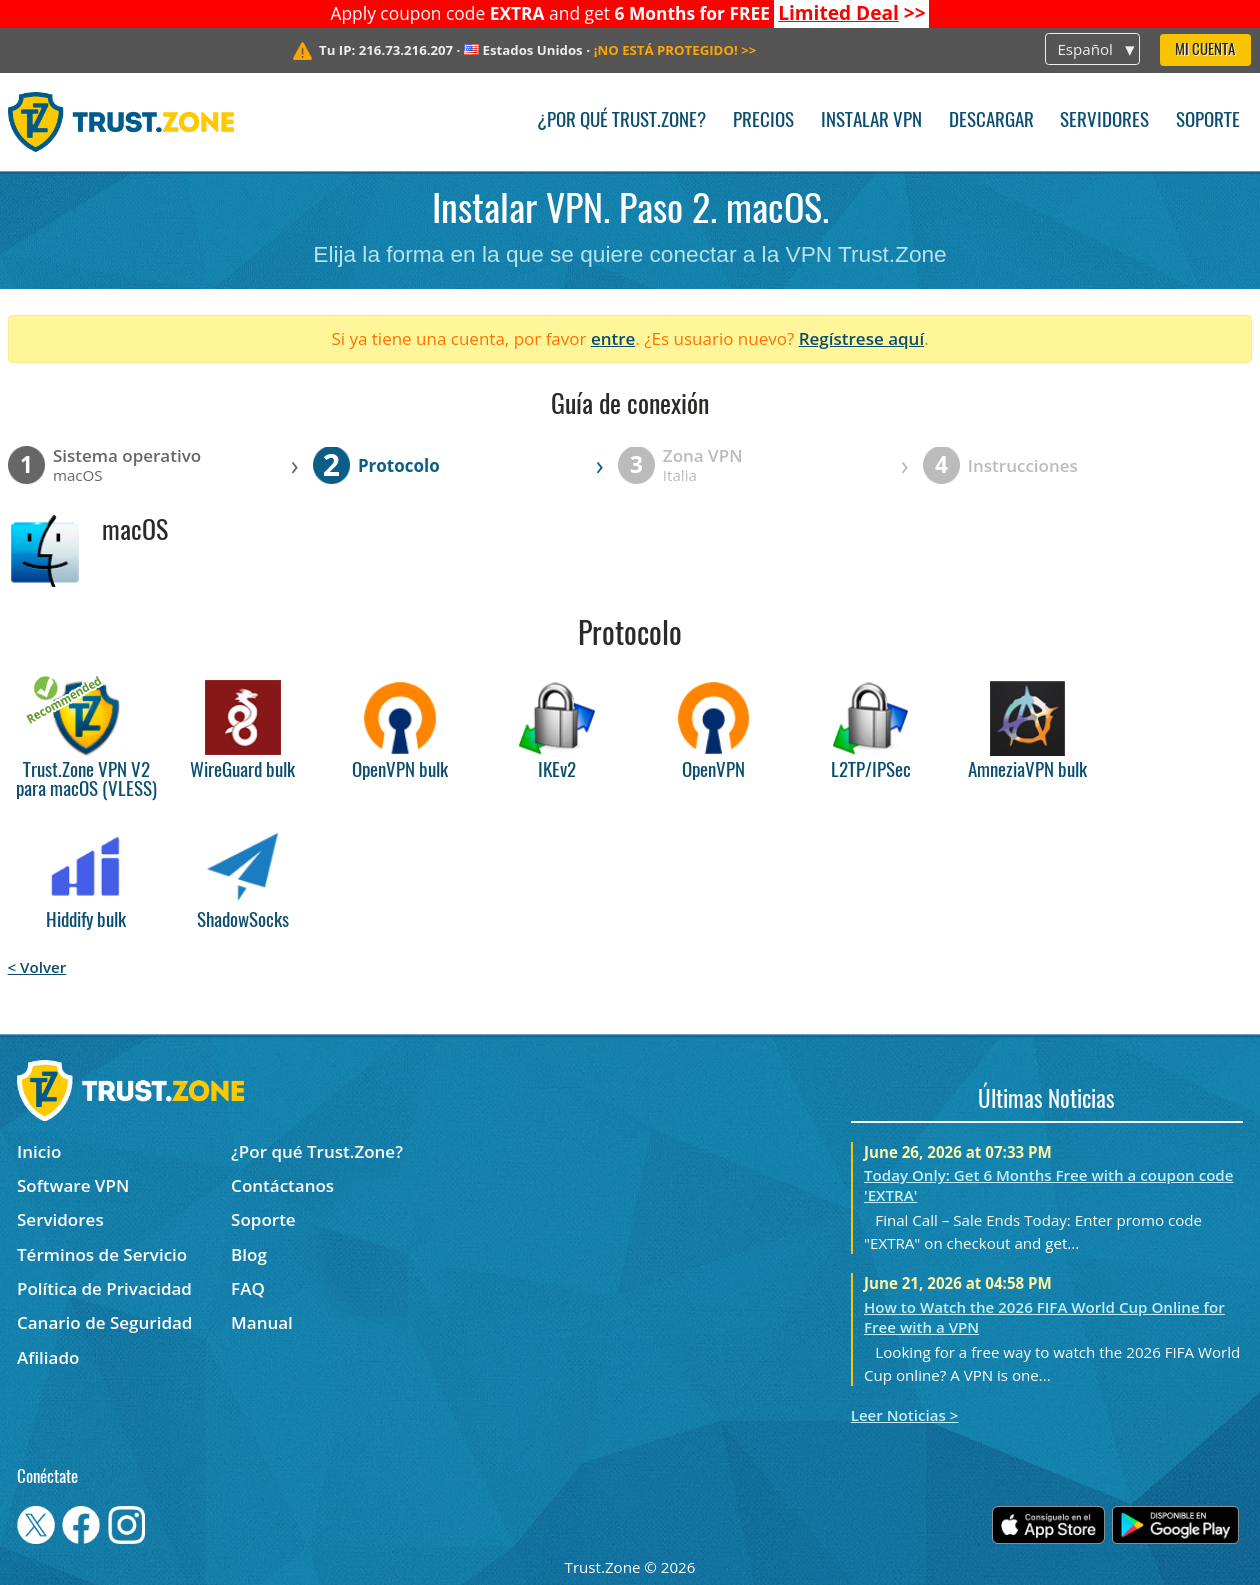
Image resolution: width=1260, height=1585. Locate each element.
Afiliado (48, 1357)
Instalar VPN (871, 121)
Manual (262, 1322)
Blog (249, 1254)
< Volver (37, 967)
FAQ (248, 1288)
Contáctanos (282, 1185)
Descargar (991, 121)
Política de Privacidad (104, 1288)
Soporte (1208, 121)
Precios (763, 121)
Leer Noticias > (905, 1415)
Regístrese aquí (861, 338)
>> (852, 13)
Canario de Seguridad (104, 1322)
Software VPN (73, 1185)
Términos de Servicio (102, 1254)
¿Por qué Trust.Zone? (621, 121)
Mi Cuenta (1205, 50)
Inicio (39, 1151)
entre (613, 338)
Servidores (1104, 121)
